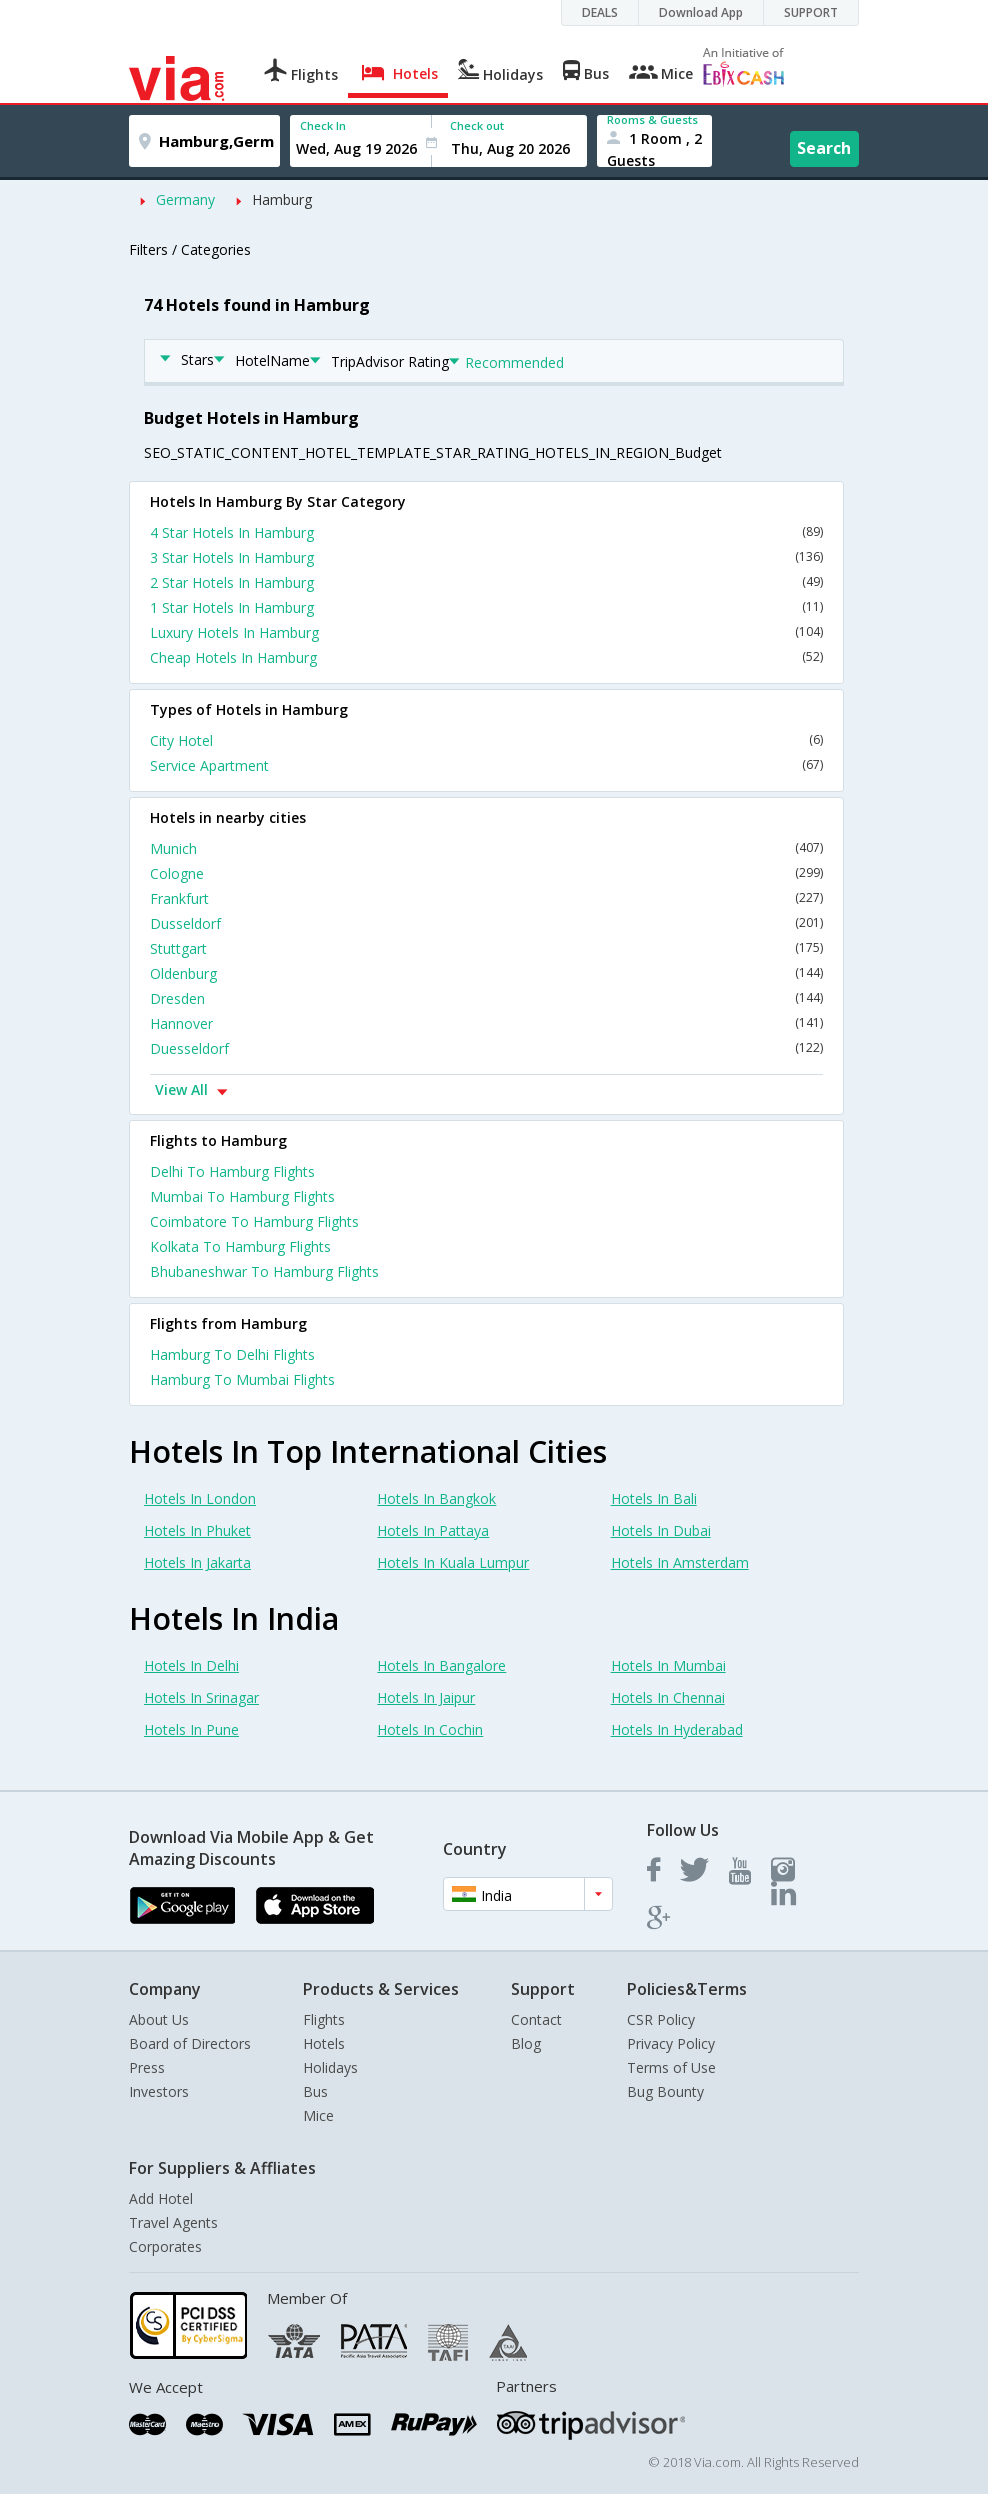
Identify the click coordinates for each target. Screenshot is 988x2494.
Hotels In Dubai (661, 1530)
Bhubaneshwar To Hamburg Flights (264, 1271)
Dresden (486, 998)
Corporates (165, 2246)
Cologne (486, 873)
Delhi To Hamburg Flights (232, 1171)
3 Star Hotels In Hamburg (486, 557)
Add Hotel (161, 2198)
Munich (486, 848)
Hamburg (282, 199)
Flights (324, 2019)
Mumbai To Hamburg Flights (242, 1196)
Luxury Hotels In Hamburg (486, 632)
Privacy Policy (671, 2043)
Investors (159, 2091)
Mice (318, 2115)
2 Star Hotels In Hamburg (486, 582)
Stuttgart (486, 948)
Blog (526, 2043)
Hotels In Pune (191, 1729)
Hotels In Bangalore (441, 1665)
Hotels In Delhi (191, 1665)
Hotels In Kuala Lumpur (453, 1562)
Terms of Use (671, 2067)
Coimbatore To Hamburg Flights (254, 1221)
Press (147, 2067)
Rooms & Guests (652, 119)
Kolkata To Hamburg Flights (240, 1246)
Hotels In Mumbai (668, 1665)
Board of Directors (190, 2043)
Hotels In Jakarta (197, 1562)
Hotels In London (200, 1498)
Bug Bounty (665, 2091)
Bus (315, 2091)
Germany (185, 199)
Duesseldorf (486, 1048)
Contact (536, 2019)
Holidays (330, 2067)
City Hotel (486, 740)
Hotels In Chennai (668, 1697)
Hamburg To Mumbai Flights (242, 1379)
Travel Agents (173, 2222)
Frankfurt (486, 898)
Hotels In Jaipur (426, 1697)
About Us (159, 2019)
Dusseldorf (486, 923)
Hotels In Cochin (430, 1729)
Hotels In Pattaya (433, 1530)
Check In (323, 125)
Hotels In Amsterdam (680, 1562)
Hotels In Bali (654, 1498)
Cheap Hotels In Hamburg (486, 657)
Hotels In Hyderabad (677, 1729)
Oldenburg (486, 973)
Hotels (324, 2043)
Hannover (486, 1023)
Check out (477, 125)
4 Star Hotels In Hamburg (486, 532)
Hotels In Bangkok (436, 1498)
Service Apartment (486, 765)
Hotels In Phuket (197, 1530)
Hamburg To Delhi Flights (232, 1354)
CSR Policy (661, 2019)
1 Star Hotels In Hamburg (486, 607)
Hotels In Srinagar (201, 1697)
